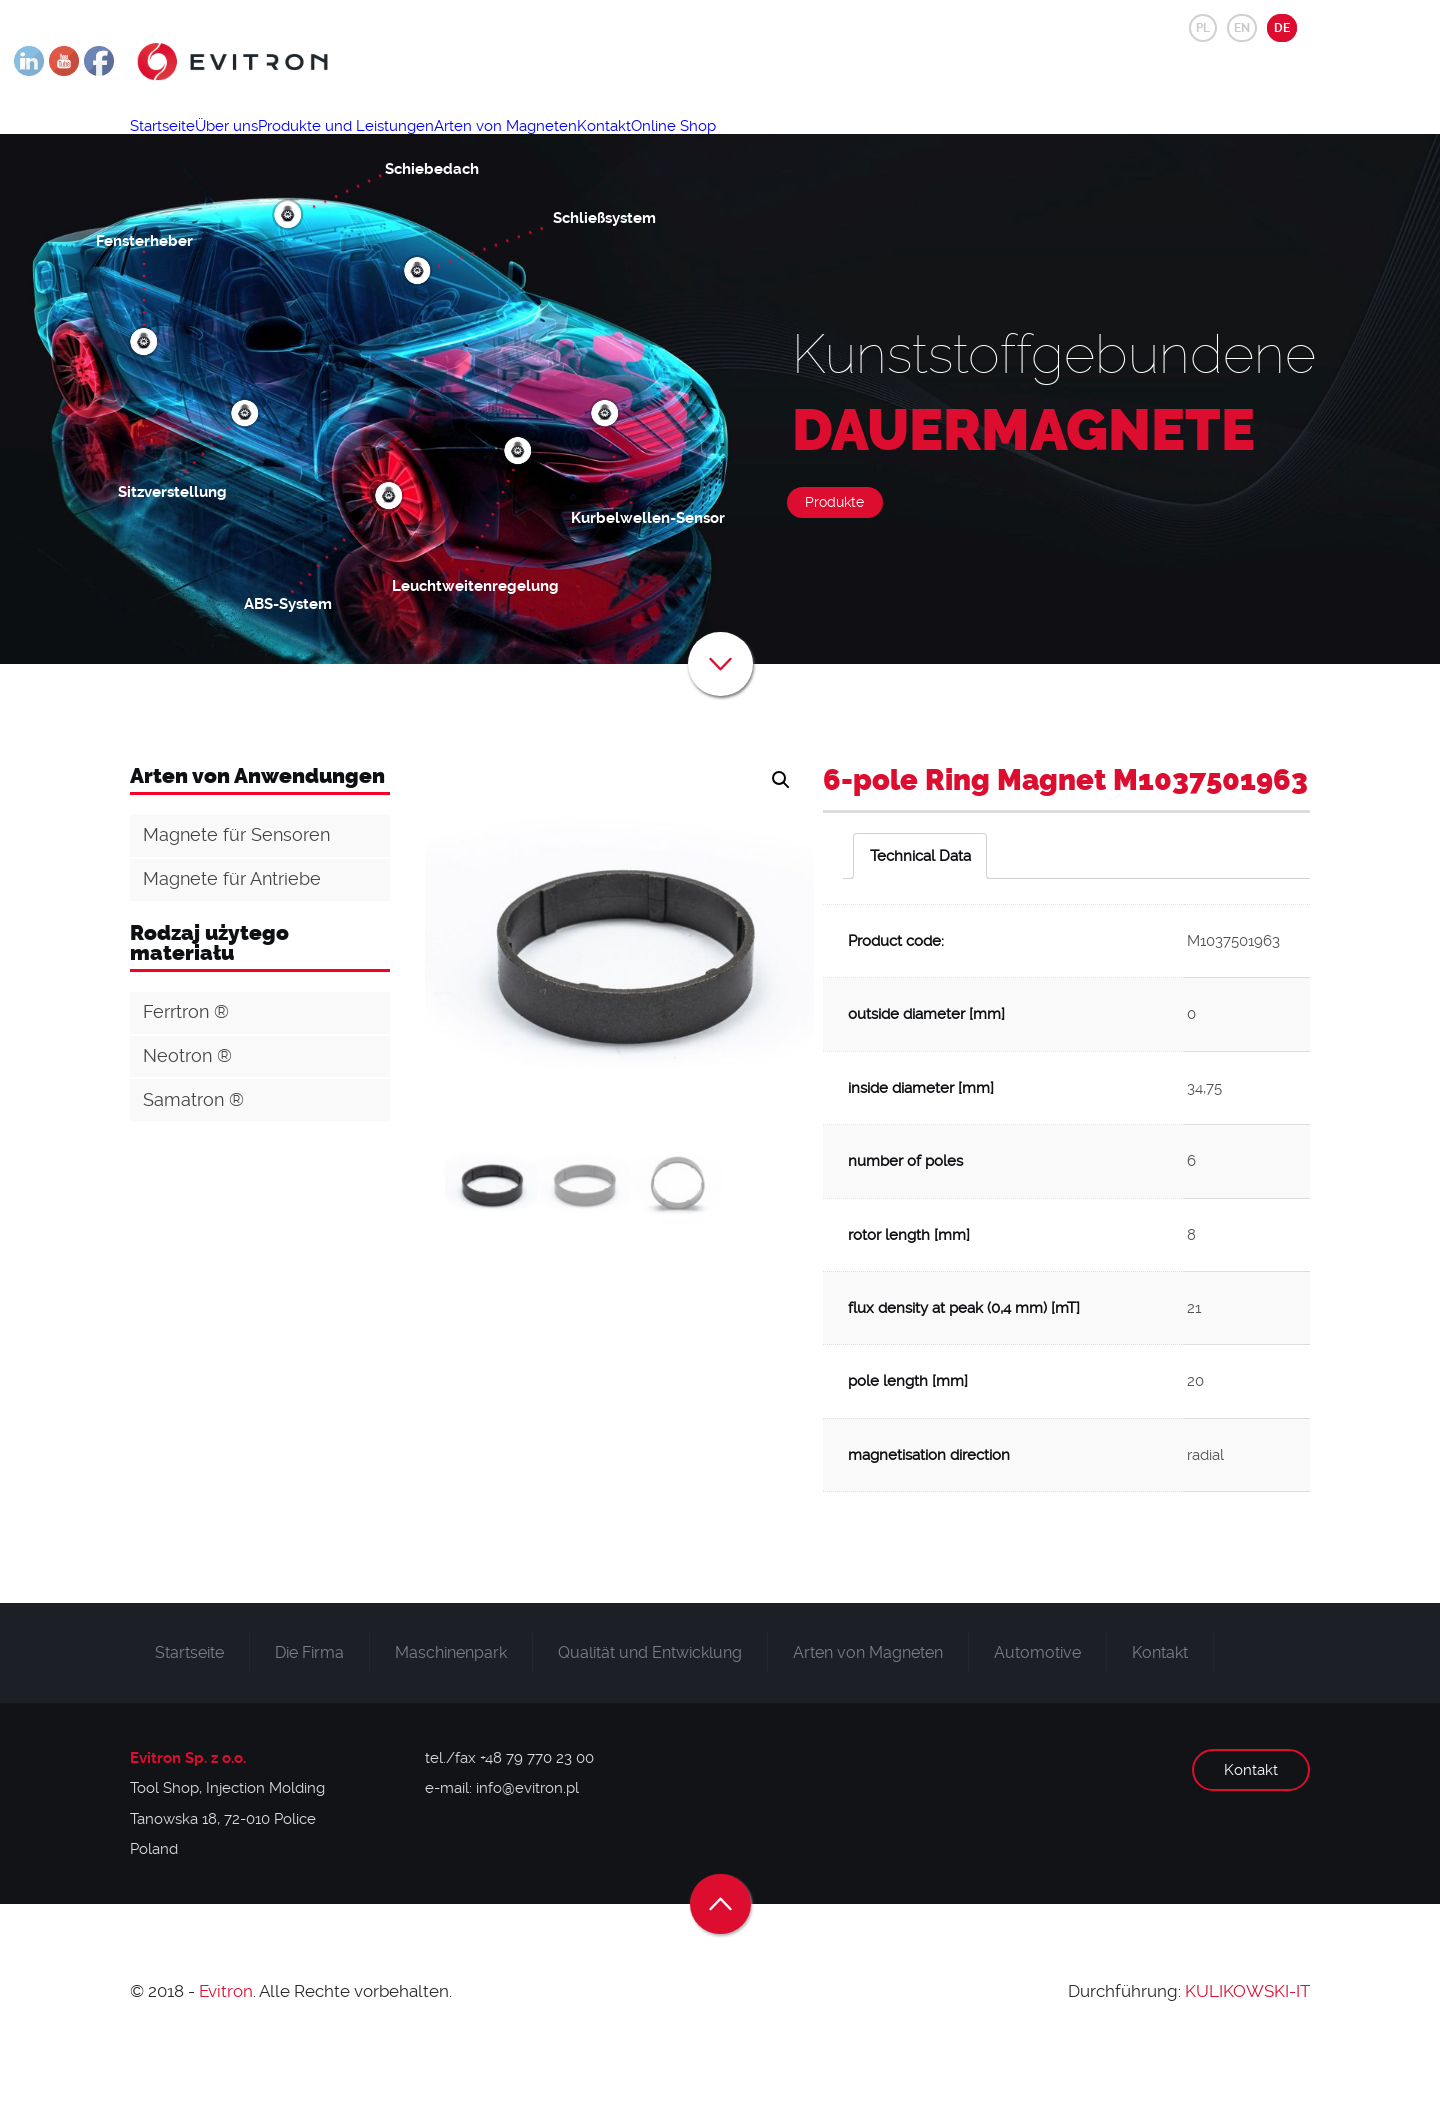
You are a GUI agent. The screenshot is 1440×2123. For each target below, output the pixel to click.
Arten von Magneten (585, 146)
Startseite (173, 146)
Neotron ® (187, 1119)
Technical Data (920, 920)
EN (1242, 28)
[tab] (919, 920)
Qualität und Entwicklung (650, 1716)
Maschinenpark (451, 1716)
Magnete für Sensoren (236, 898)
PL (1203, 28)
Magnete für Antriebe (232, 942)
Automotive (1037, 1716)
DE (1282, 28)
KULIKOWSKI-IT (1247, 2055)
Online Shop (799, 146)
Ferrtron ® (186, 1075)
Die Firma (309, 1716)
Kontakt (707, 146)
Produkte (834, 566)
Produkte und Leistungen (403, 146)
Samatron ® (193, 1163)
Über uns (260, 146)
